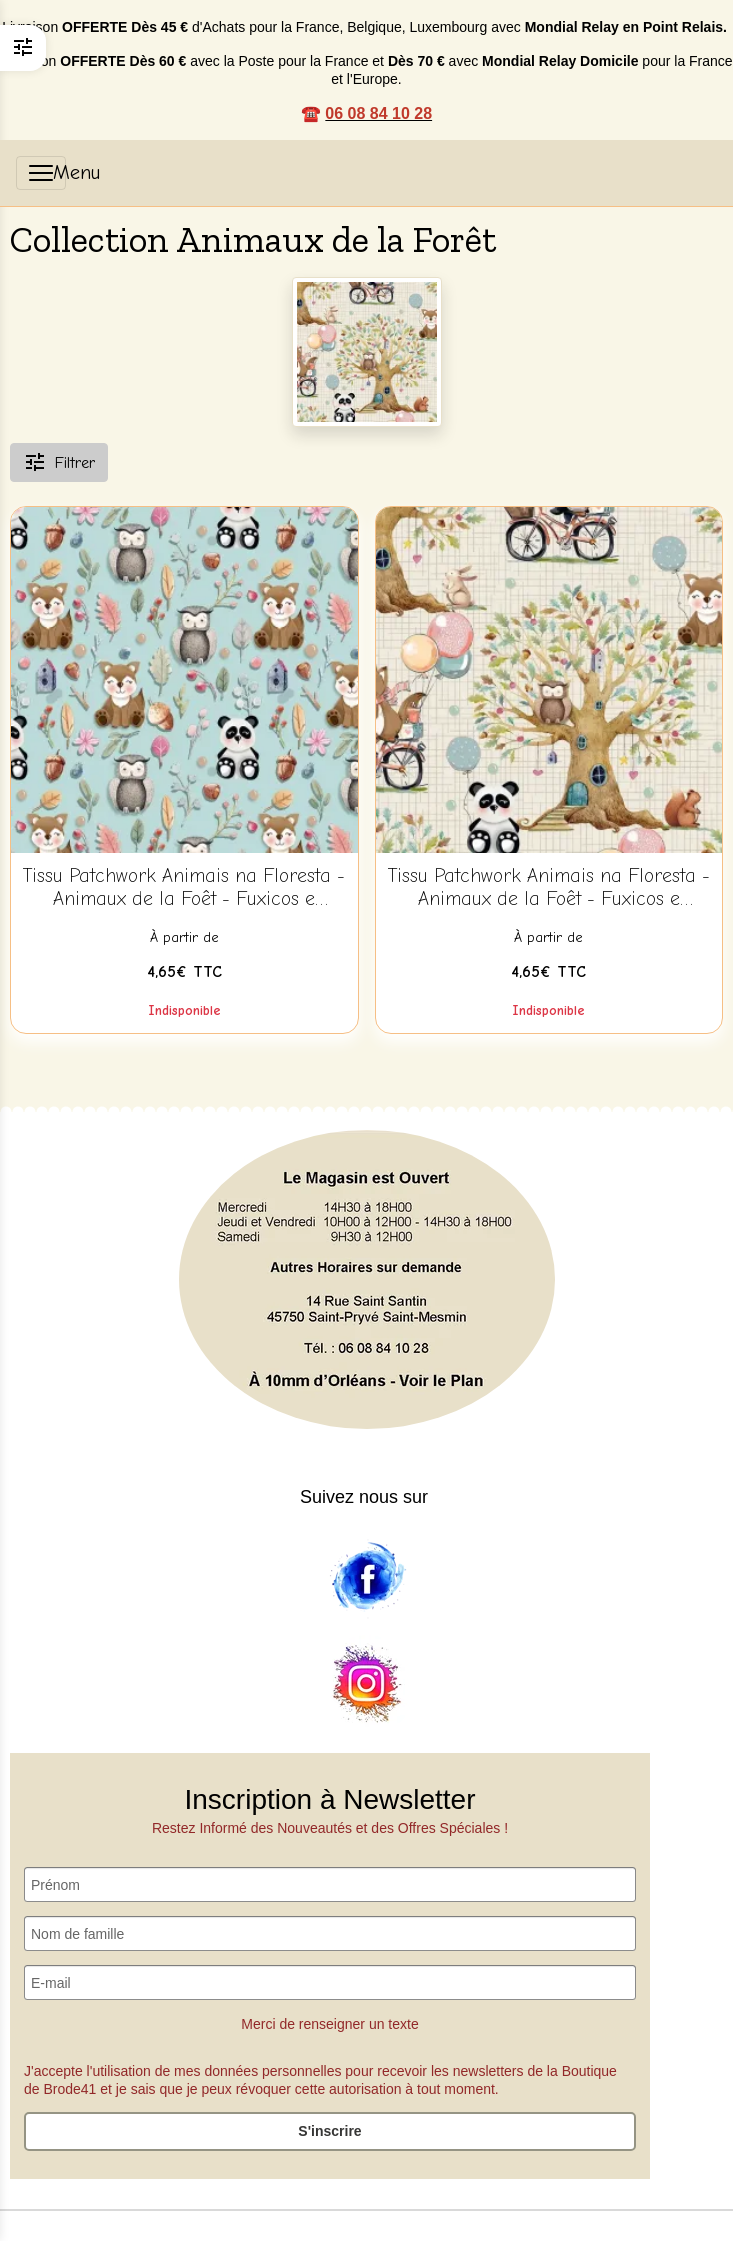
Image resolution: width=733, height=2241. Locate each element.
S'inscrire (329, 2131)
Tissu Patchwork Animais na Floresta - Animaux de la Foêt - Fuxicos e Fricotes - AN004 (184, 888)
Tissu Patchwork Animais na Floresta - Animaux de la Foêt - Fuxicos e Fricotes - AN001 (549, 888)
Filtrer (59, 462)
